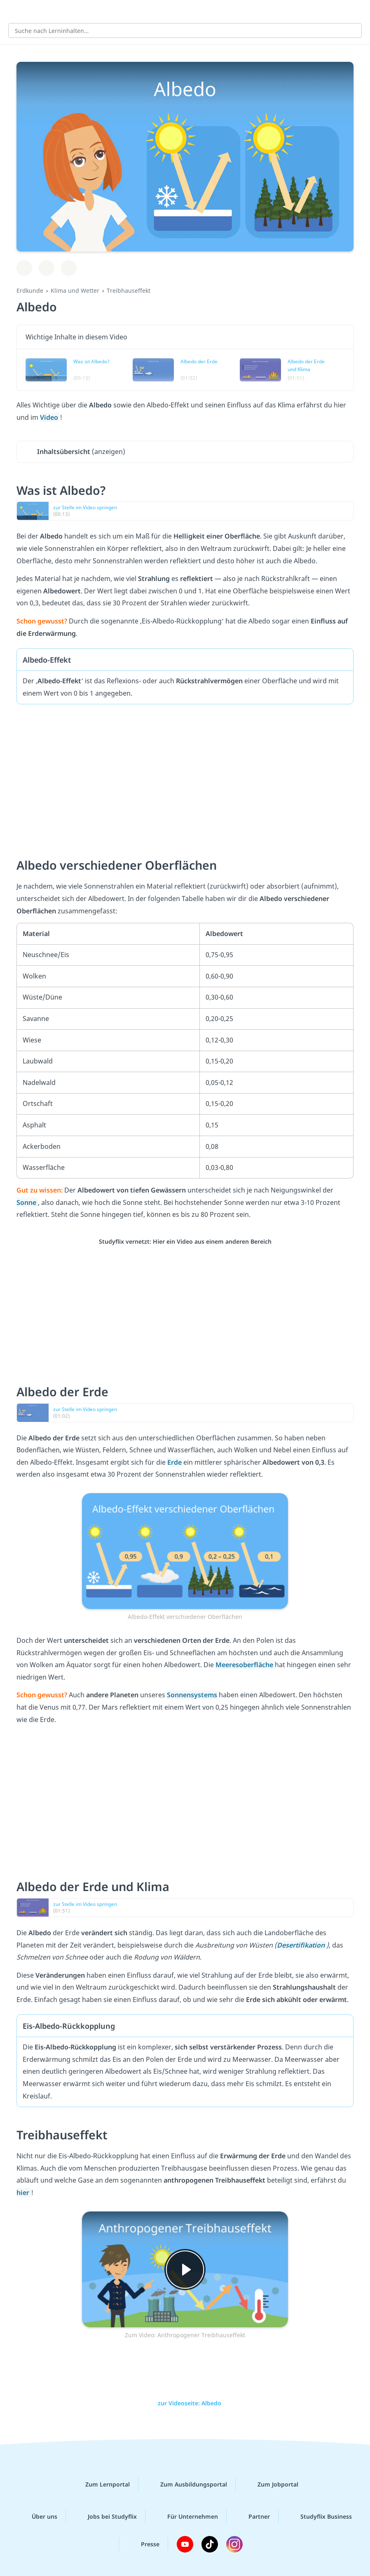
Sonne (27, 1202)
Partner (252, 2516)
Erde (175, 1462)
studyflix (192, 10)
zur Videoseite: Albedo (185, 2403)
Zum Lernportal (101, 2484)
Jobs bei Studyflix (106, 2516)
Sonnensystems (193, 1694)
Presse (143, 2544)
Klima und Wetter (75, 290)
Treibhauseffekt (128, 290)
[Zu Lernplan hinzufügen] (24, 268)
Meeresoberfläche (245, 1664)
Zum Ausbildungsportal (187, 2484)
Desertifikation (301, 1945)
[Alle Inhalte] (12, 10)
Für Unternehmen (186, 2516)
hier (23, 2192)
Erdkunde (29, 290)
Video (50, 417)
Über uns (38, 2516)
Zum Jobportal (271, 2484)
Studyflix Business (319, 2516)
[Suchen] (351, 30)
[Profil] (358, 10)
